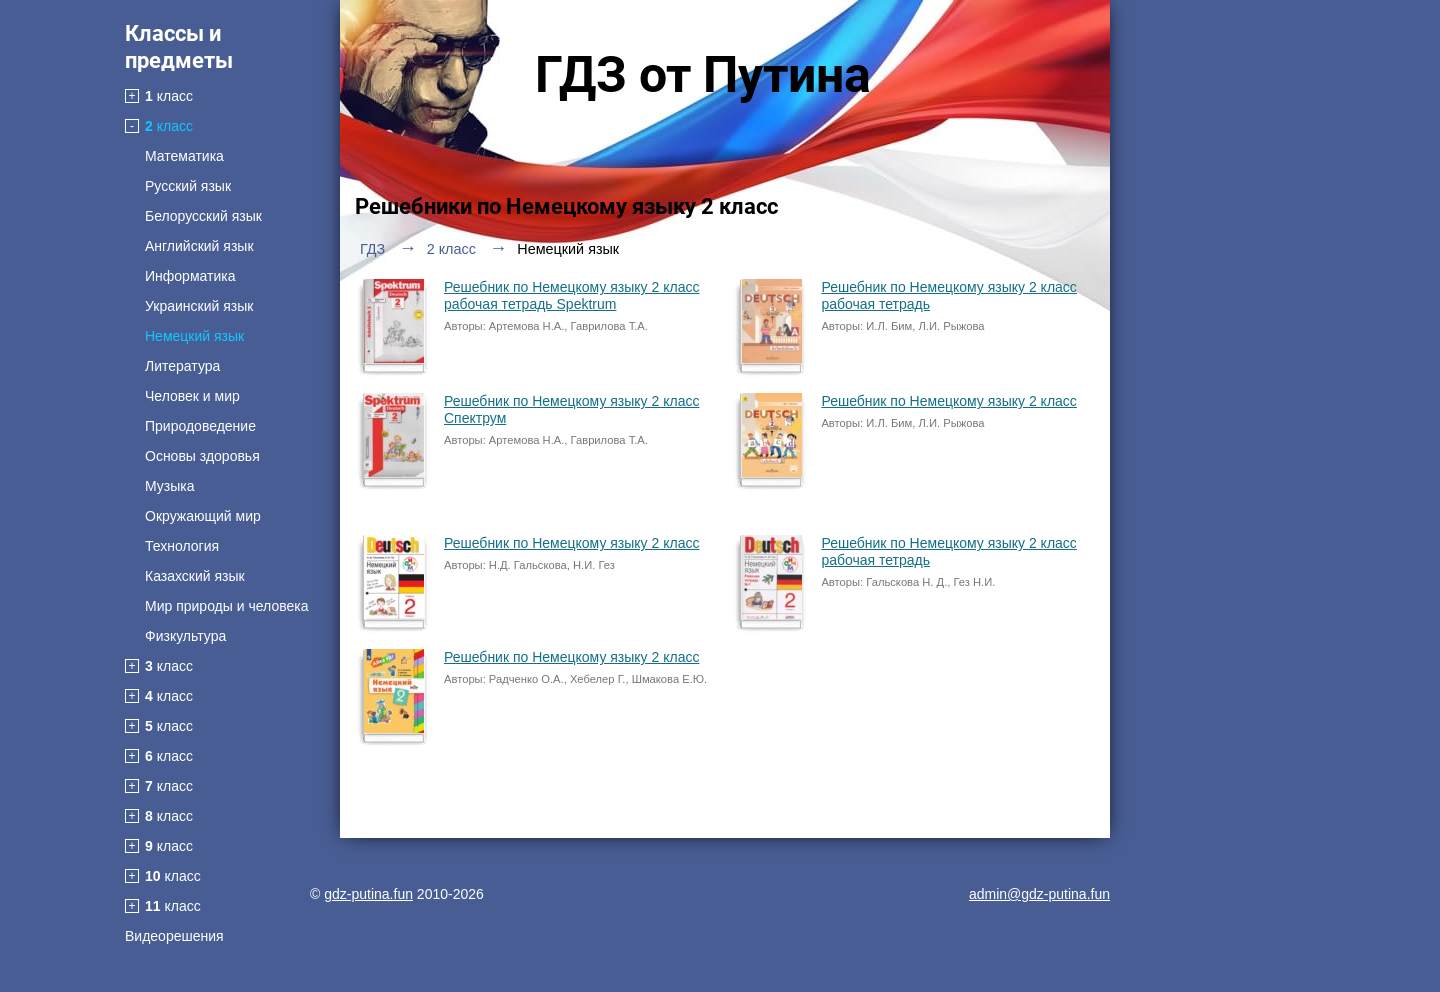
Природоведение (200, 426)
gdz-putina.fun (368, 894)
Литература (182, 366)
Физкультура (185, 636)
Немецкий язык (194, 336)
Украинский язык (199, 306)
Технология (182, 546)
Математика (184, 156)
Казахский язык (195, 576)
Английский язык (199, 246)
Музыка (170, 486)
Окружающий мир (203, 516)
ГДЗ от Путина (703, 75)
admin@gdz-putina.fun (1039, 894)
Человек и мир (192, 396)
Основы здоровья (202, 456)
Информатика (190, 276)
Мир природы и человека (226, 606)
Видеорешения (174, 936)
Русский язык (188, 186)
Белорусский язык (203, 216)
